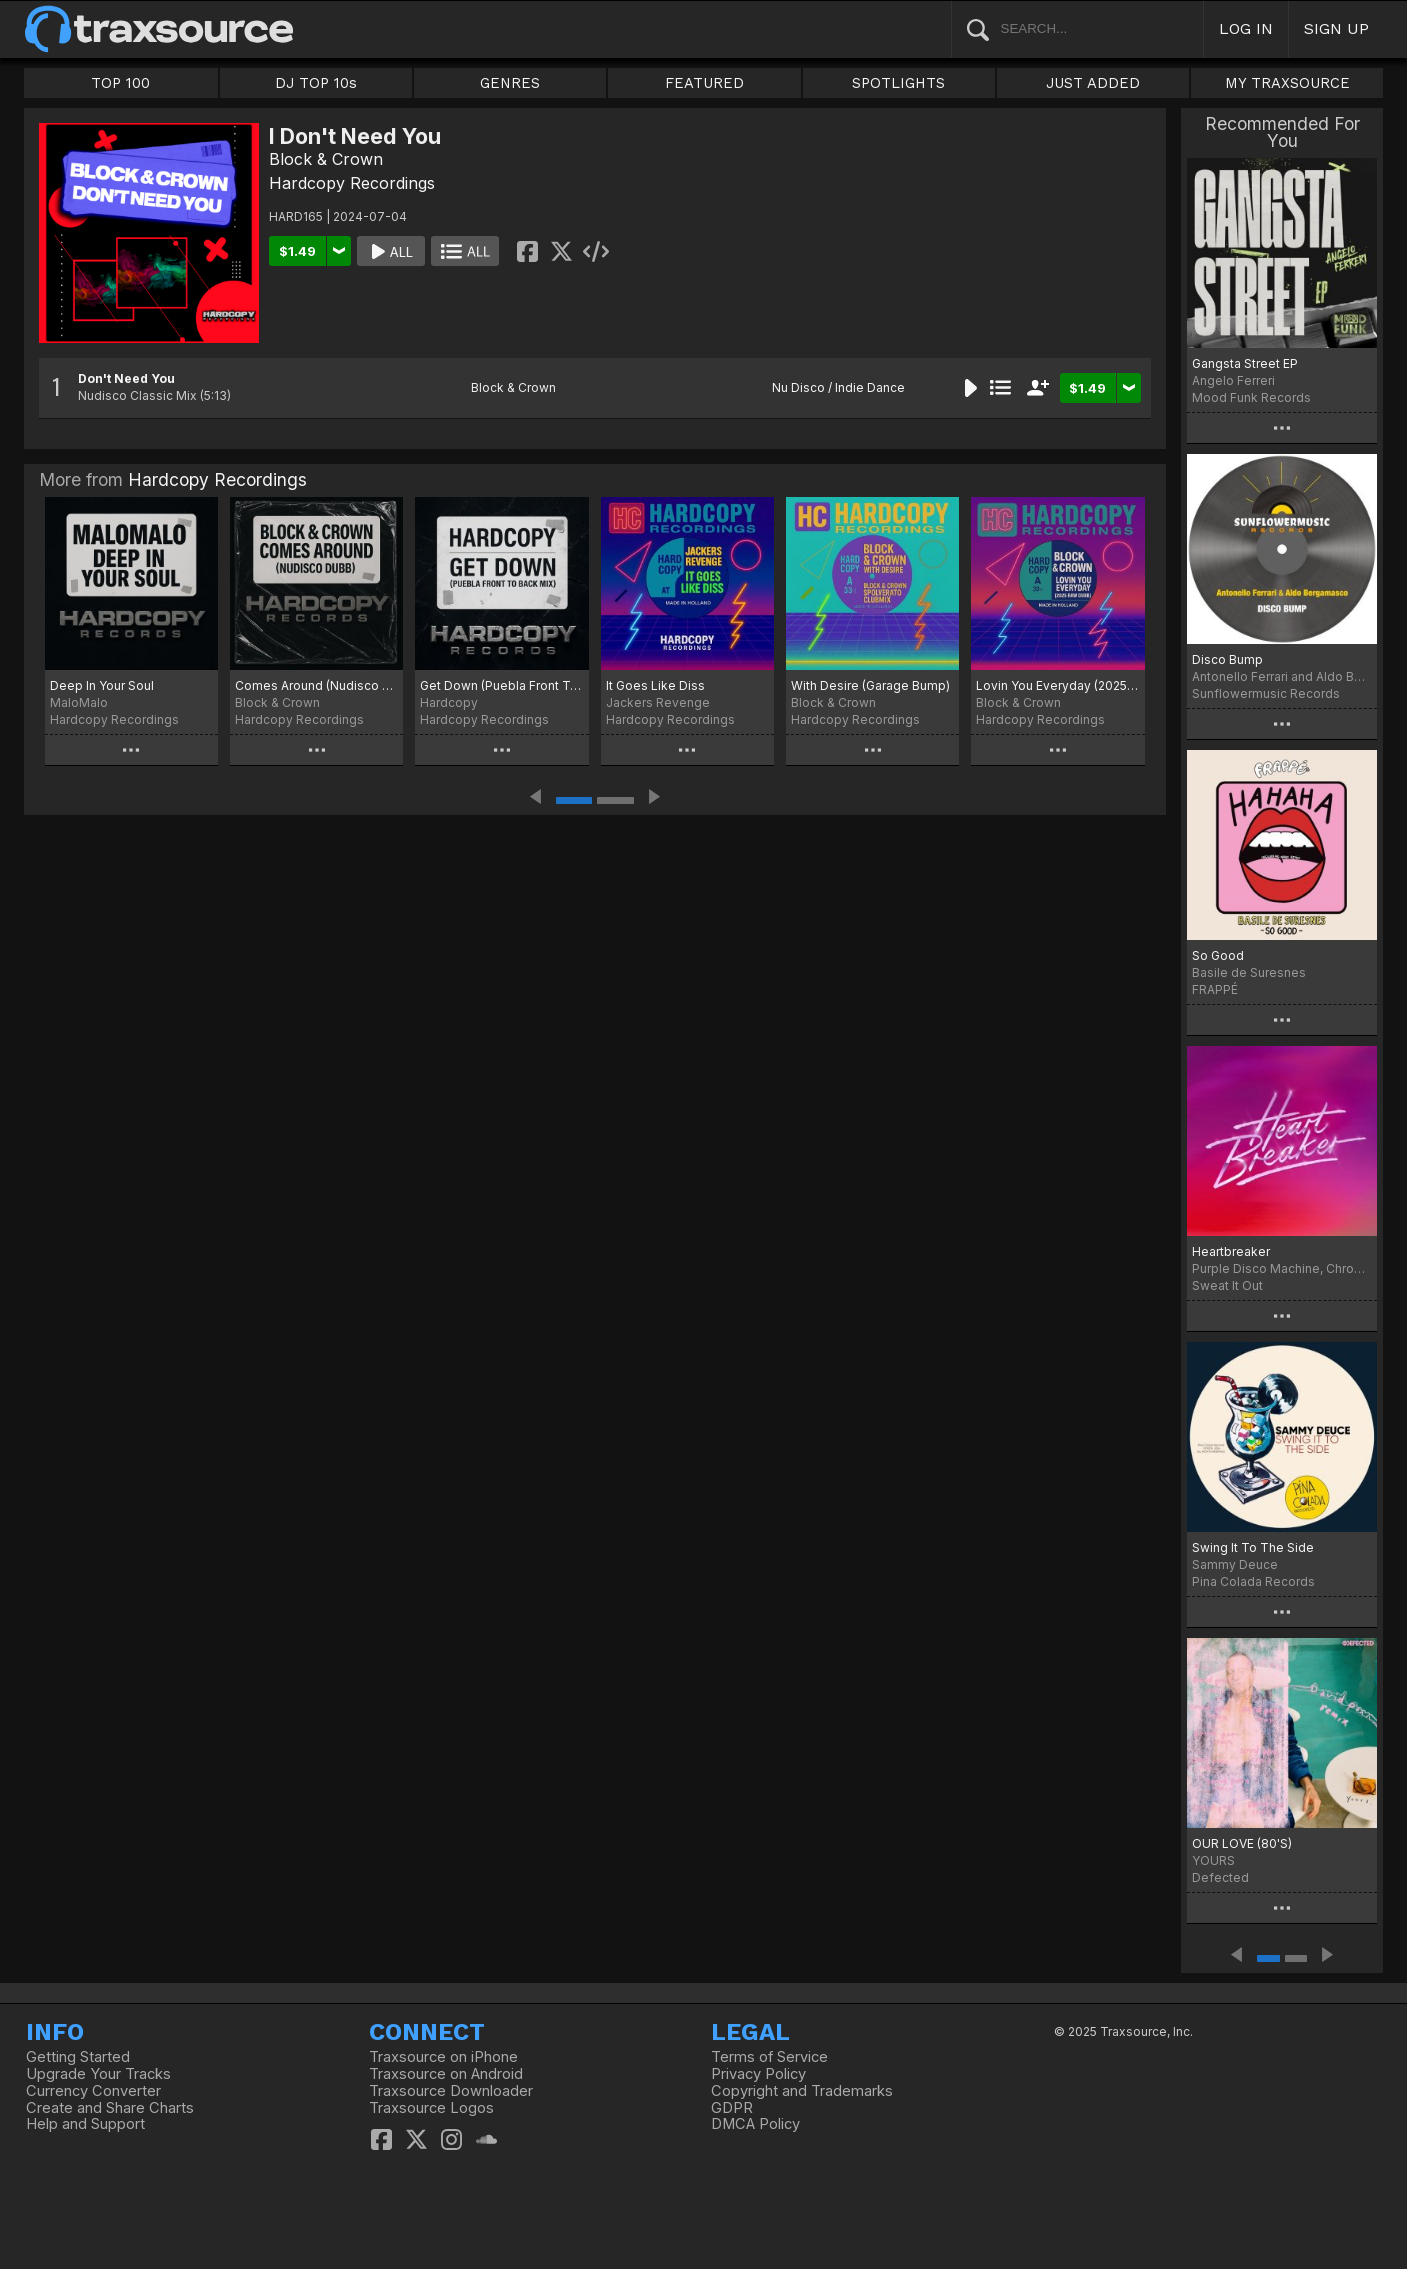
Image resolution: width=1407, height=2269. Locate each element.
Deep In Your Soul (102, 685)
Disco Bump (1227, 659)
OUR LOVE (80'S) (1242, 1843)
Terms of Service (769, 2057)
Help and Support (85, 2124)
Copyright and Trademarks (802, 2091)
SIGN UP (1336, 28)
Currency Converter (93, 2091)
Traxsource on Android (446, 2074)
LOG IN (1246, 28)
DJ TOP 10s (316, 83)
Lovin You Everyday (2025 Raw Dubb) (1057, 685)
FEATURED (704, 83)
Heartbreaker (1231, 1251)
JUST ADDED (1093, 83)
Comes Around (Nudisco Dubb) (316, 685)
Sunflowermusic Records (1266, 693)
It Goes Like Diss (655, 685)
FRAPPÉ (1215, 989)
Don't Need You (126, 378)
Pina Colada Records (1253, 1581)
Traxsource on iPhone (443, 2057)
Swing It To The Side (1253, 1547)
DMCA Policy (755, 2124)
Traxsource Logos (431, 2108)
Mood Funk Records (1251, 397)
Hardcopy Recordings (352, 183)
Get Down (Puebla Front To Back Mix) (501, 685)
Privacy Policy (758, 2074)
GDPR (732, 2108)
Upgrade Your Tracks (98, 2074)
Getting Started (78, 2057)
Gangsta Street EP (1245, 363)
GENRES (510, 83)
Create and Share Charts (110, 2108)
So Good (1218, 955)
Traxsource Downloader (451, 2091)
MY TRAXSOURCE (1287, 83)
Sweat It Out (1227, 1285)
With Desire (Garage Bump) (870, 685)
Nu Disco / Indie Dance (838, 387)
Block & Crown (326, 159)
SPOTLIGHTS (898, 83)
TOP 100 (120, 83)
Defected (1220, 1877)
